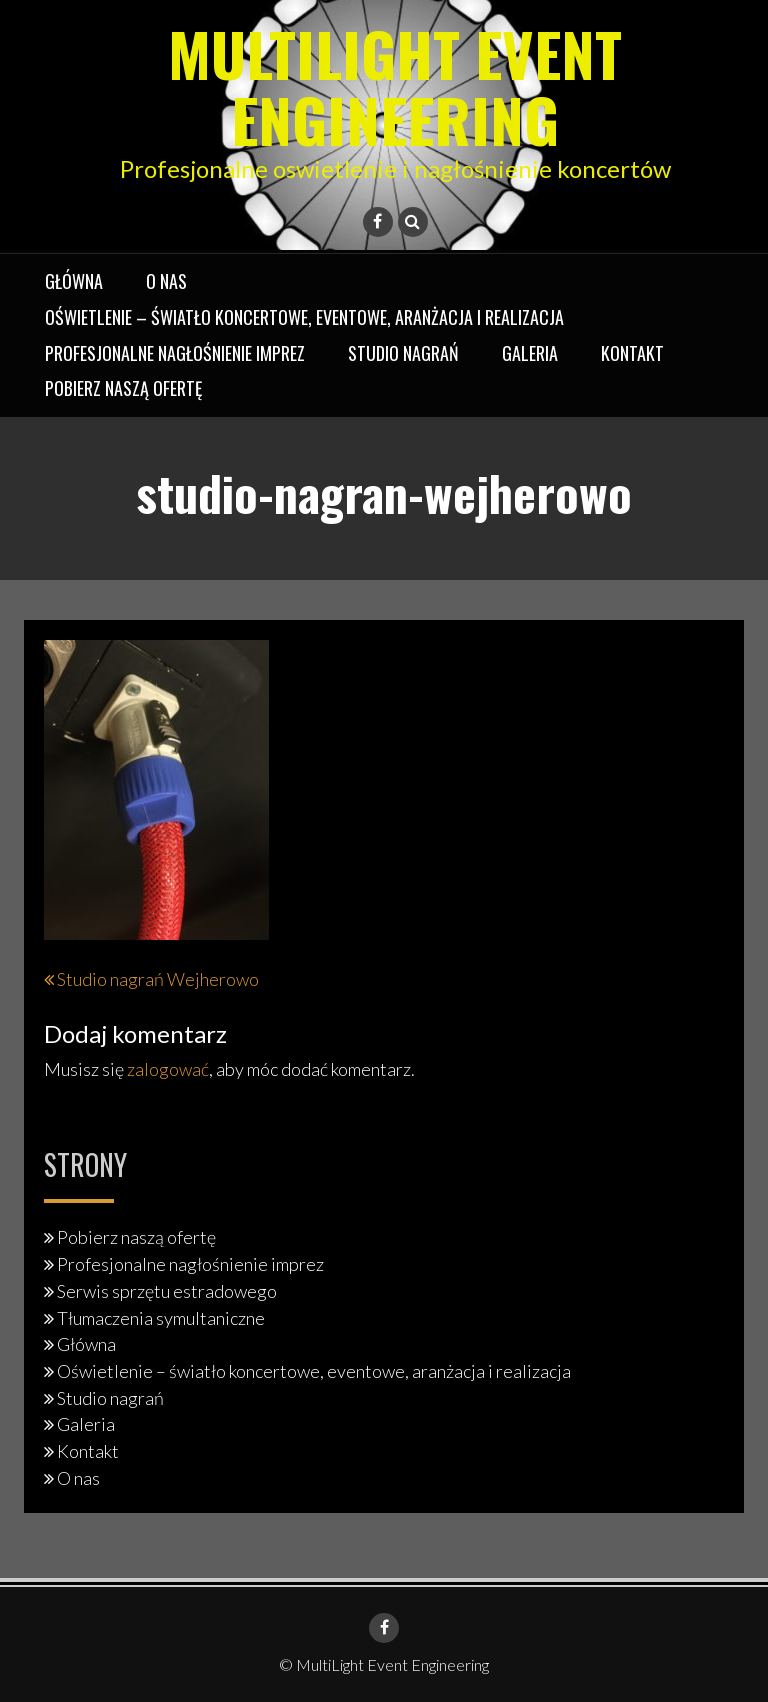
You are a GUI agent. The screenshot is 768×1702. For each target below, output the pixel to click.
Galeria (530, 353)
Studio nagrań (403, 353)
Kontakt (632, 353)
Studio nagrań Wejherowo (158, 979)
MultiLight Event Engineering (395, 85)
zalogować (168, 1069)
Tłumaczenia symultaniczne (161, 1318)
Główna (74, 281)
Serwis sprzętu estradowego (167, 1291)
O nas (166, 281)
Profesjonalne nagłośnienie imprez (175, 353)
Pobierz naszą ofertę (123, 388)
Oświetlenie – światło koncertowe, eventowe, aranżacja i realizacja (304, 317)
